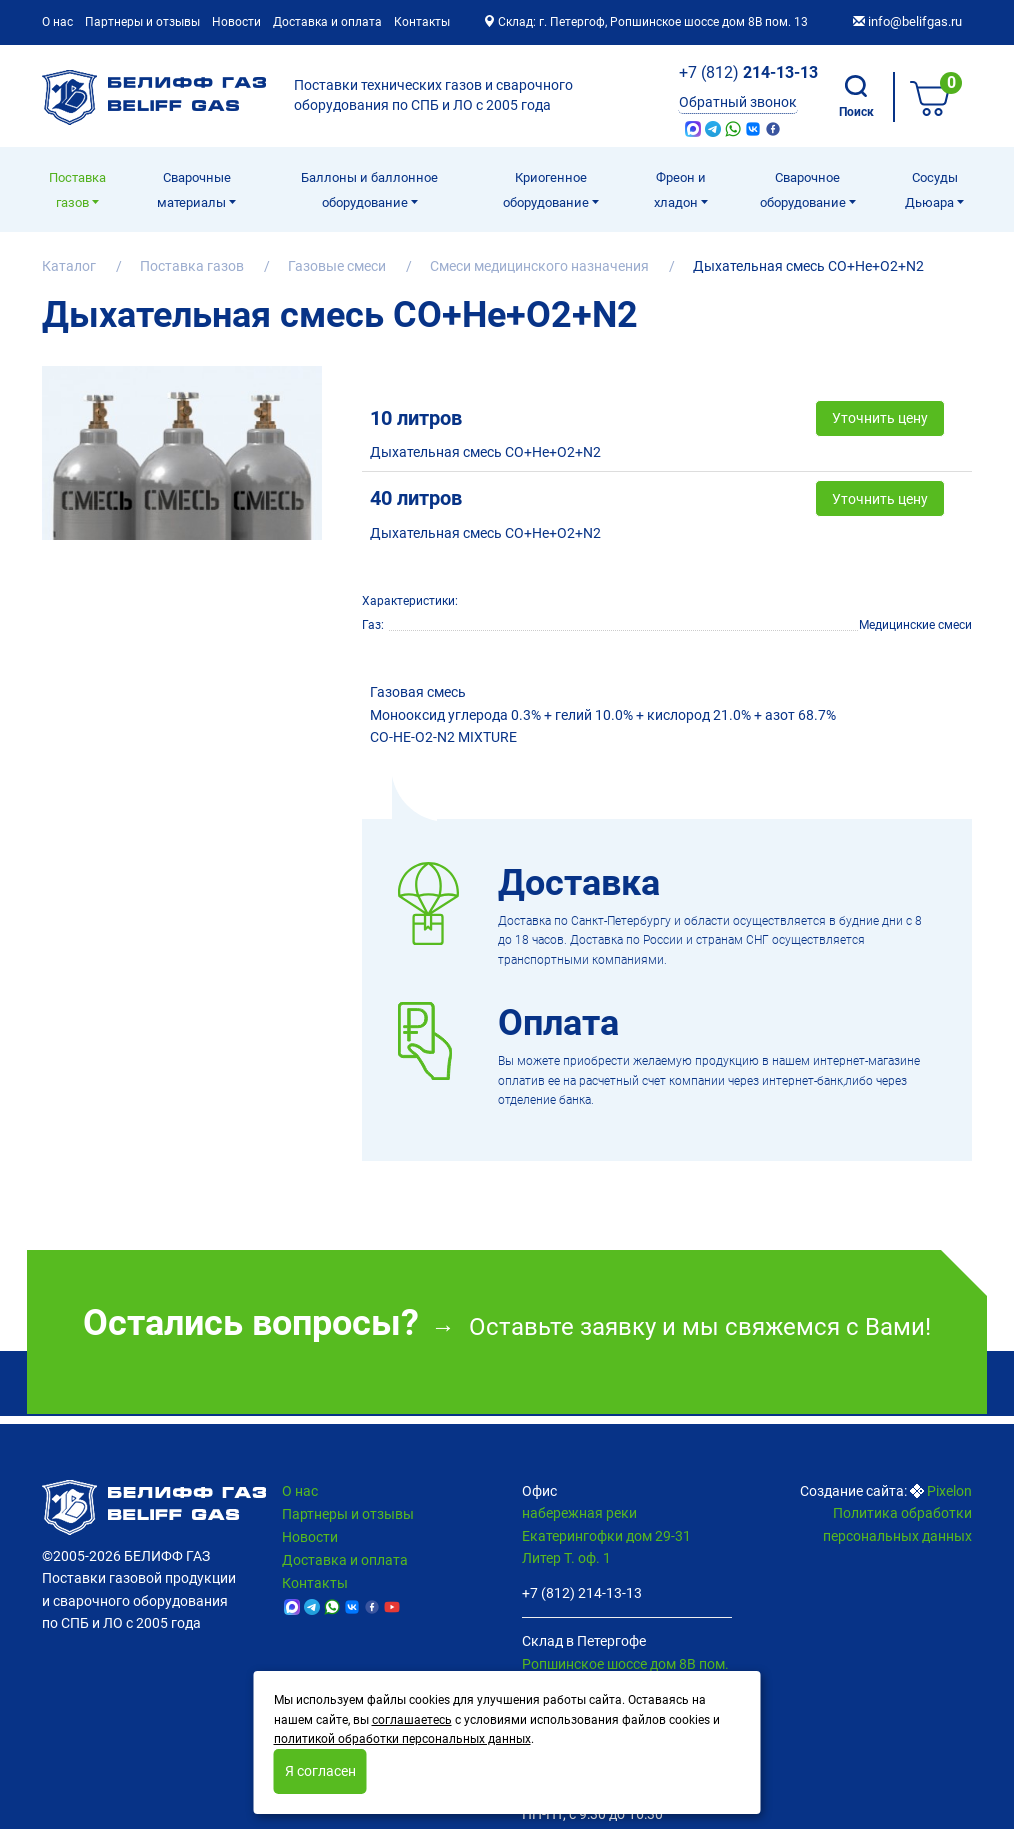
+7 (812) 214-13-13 (582, 1593)
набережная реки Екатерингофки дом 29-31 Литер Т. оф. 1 (606, 1535)
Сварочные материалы (194, 190)
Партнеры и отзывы (142, 22)
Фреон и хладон (680, 190)
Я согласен (320, 1771)
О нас (57, 22)
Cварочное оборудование (804, 190)
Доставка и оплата (327, 22)
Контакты (422, 22)
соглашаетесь (412, 1720)
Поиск (856, 97)
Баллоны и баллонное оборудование (369, 190)
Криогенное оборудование (547, 190)
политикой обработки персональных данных (402, 1739)
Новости (236, 22)
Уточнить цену (880, 392)
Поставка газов (77, 190)
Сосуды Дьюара (931, 190)
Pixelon (949, 1491)
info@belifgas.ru (907, 21)
